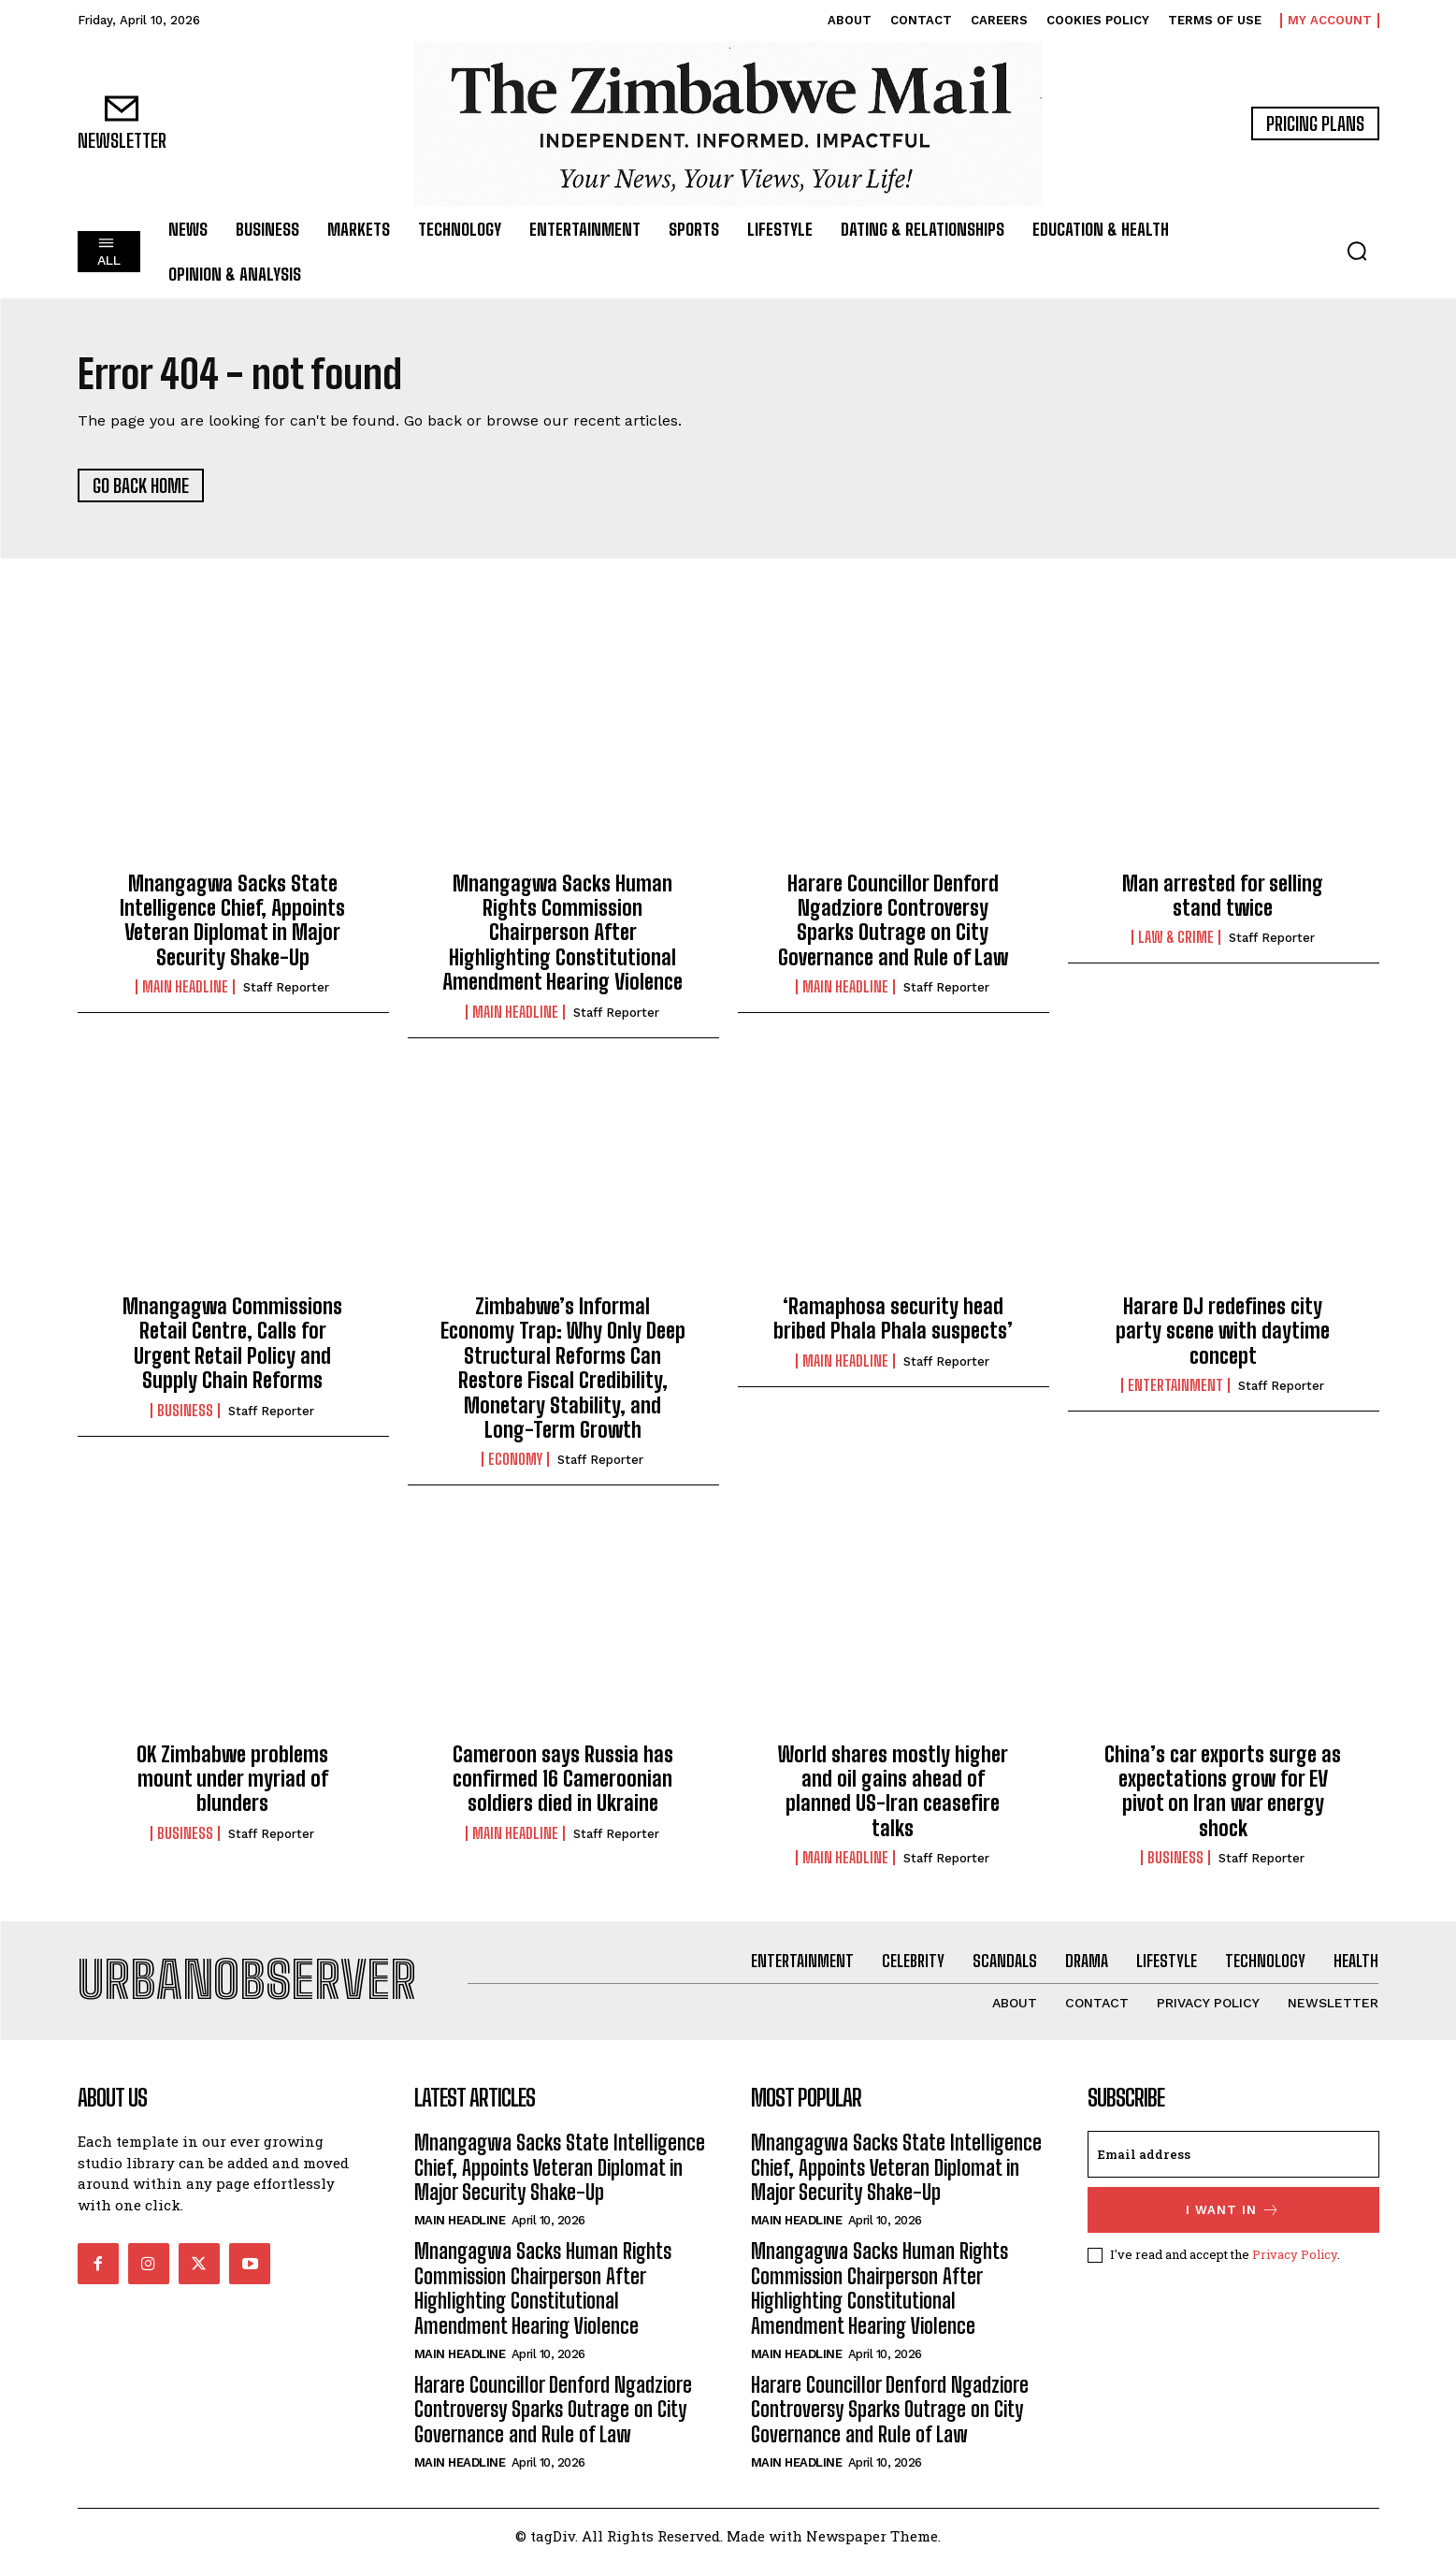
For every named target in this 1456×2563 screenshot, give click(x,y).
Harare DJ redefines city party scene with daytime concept (1223, 1331)
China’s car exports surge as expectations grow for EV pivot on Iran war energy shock (1222, 1791)
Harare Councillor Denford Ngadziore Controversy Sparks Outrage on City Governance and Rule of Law (893, 920)
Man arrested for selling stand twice (1222, 895)
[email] (1233, 2154)
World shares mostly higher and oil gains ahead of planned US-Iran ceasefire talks (893, 1791)
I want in (1233, 2210)
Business (185, 1410)
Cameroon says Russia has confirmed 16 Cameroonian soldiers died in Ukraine (563, 1779)
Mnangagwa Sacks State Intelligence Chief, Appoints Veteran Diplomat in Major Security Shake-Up (232, 920)
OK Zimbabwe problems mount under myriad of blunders (232, 1779)
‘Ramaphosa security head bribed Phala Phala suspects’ (893, 1318)
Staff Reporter (286, 987)
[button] (1356, 250)
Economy (515, 1459)
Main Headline (185, 986)
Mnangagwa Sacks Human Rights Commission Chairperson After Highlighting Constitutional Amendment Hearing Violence (562, 933)
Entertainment (1175, 1385)
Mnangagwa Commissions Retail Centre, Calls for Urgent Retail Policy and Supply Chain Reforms (232, 1343)
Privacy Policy (1294, 2254)
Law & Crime (1176, 937)
